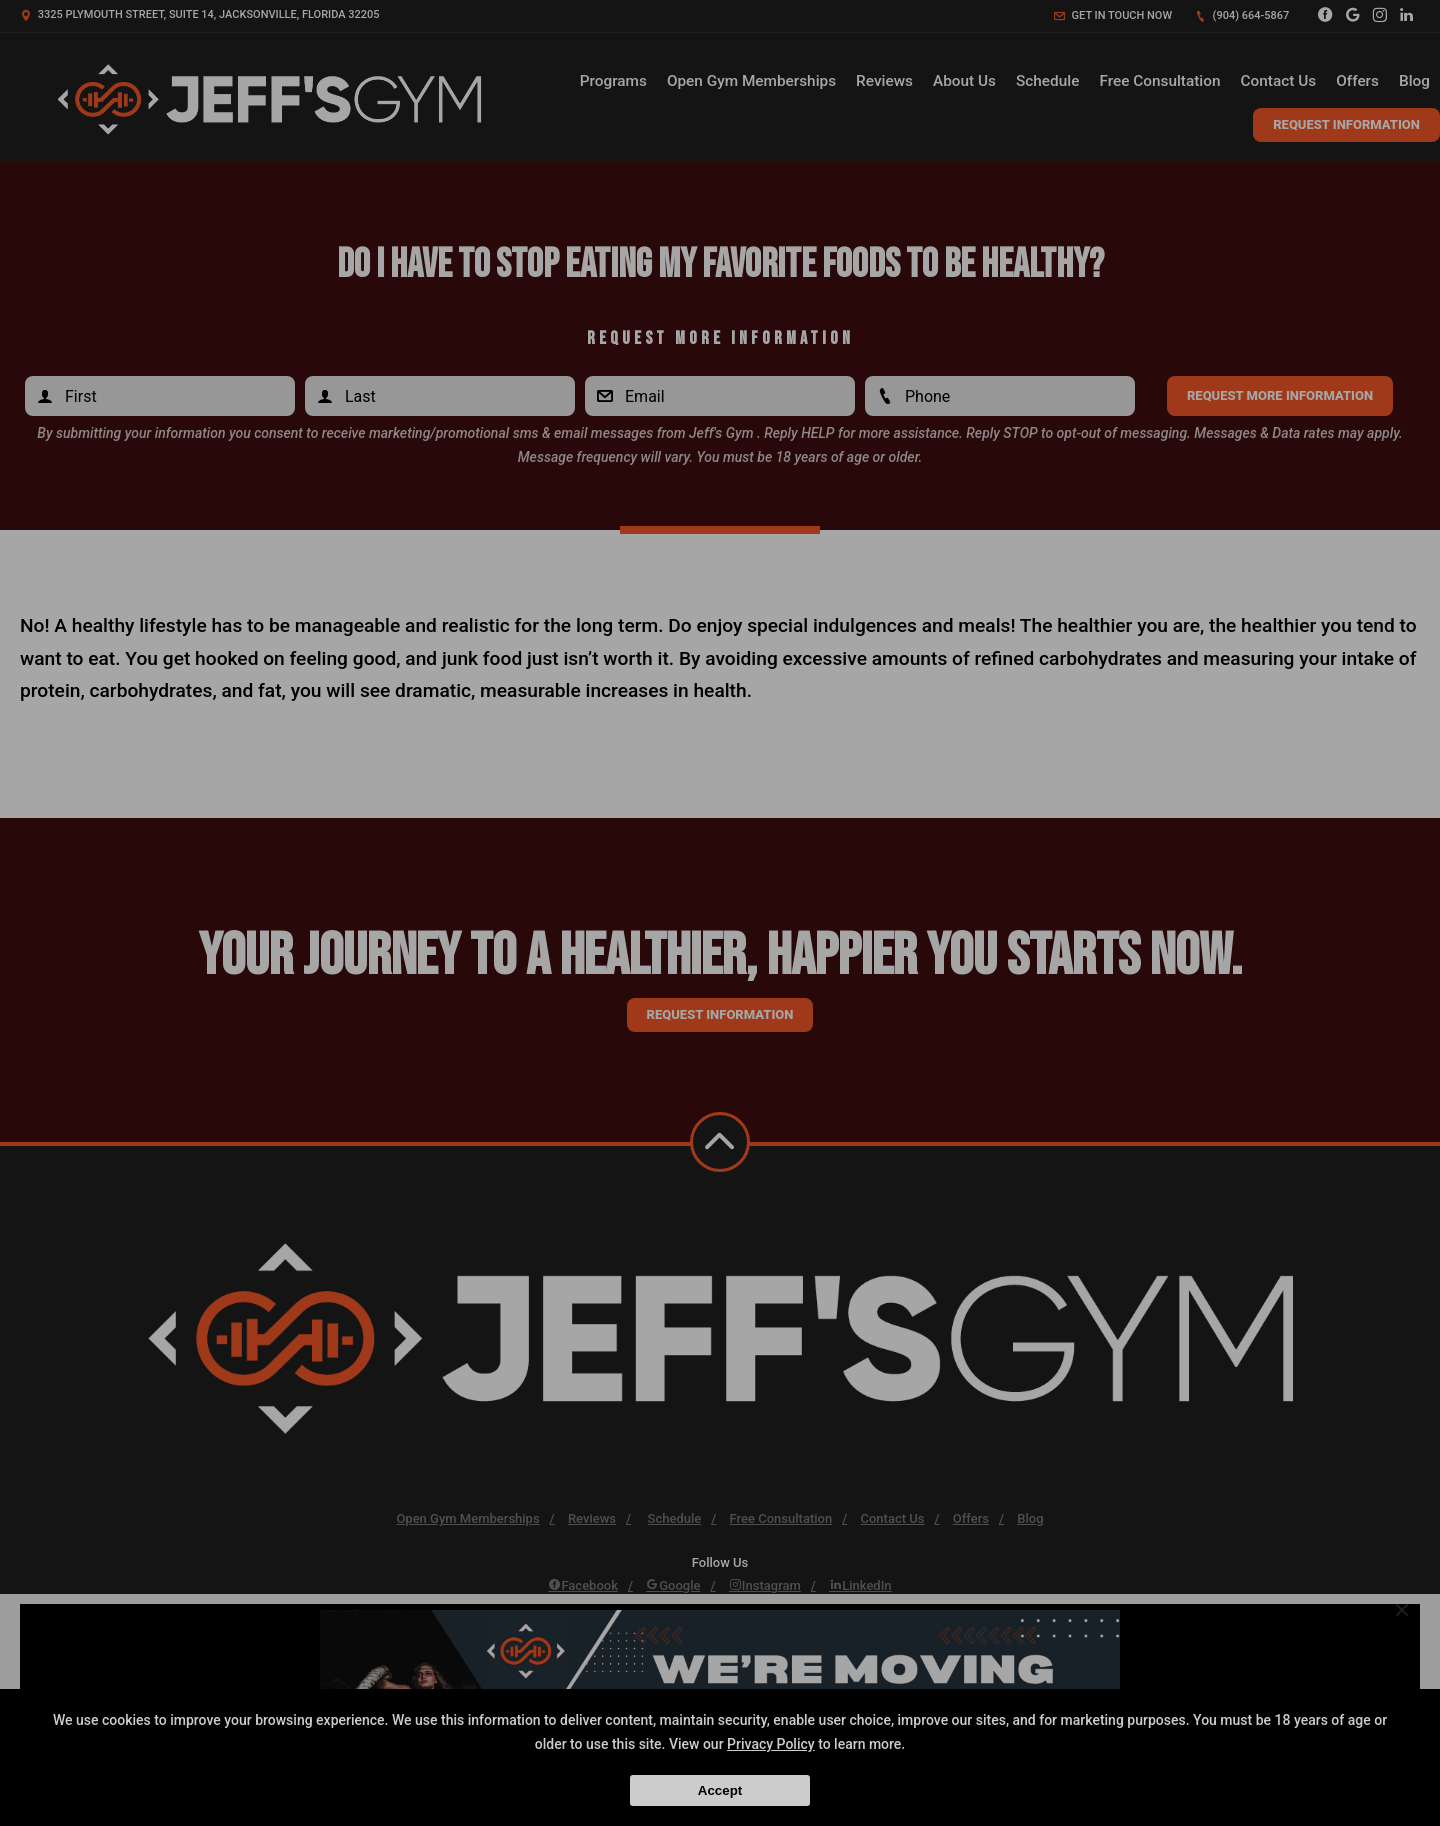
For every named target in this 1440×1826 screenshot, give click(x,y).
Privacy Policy (771, 1744)
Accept (720, 1790)
